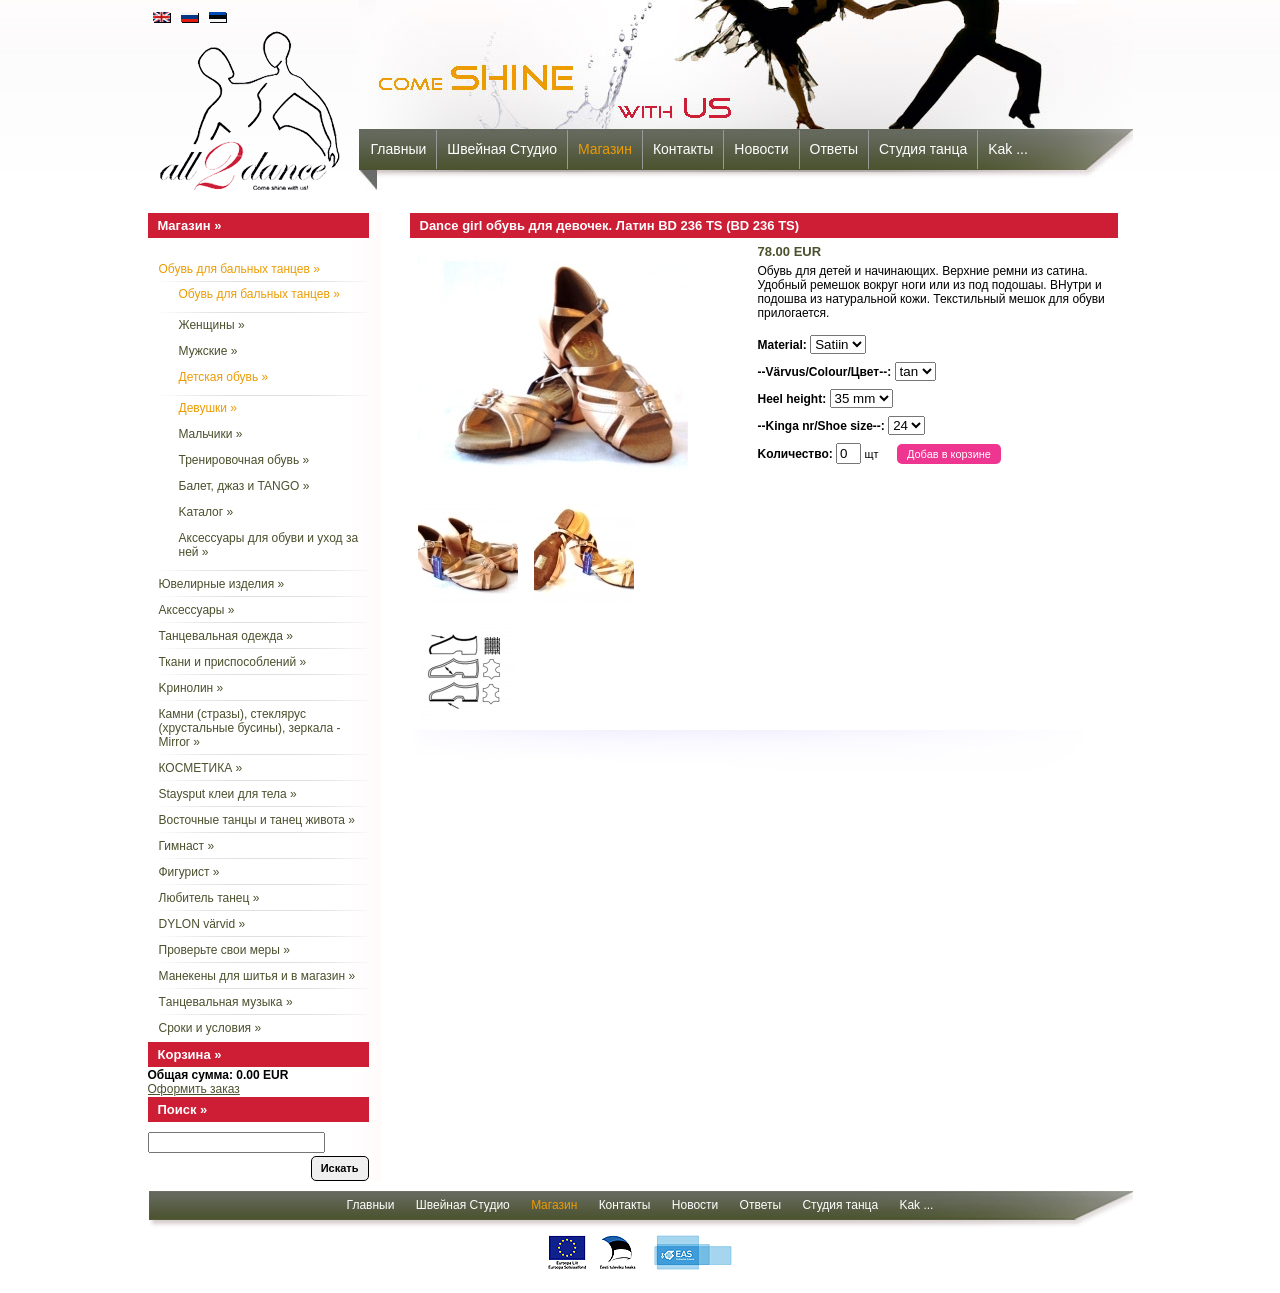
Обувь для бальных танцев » (239, 269)
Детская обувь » (224, 377)
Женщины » (212, 325)
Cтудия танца (923, 149)
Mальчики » (211, 434)
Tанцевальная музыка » (226, 1002)
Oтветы (834, 149)
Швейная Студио (502, 149)
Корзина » (190, 1054)
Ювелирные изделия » (222, 584)
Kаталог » (206, 512)
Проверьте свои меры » (224, 950)
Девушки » (208, 408)
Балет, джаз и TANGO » (244, 486)
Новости (761, 149)
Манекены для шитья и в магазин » (257, 976)
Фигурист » (189, 872)
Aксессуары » (197, 610)
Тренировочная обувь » (244, 460)
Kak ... (1008, 149)
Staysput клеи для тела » (228, 794)
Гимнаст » (187, 846)
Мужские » (208, 351)
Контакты (683, 149)
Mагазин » (190, 225)
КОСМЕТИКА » (201, 768)
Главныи (399, 149)
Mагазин (605, 149)
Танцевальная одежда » (226, 636)
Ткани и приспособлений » (233, 662)
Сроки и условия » (210, 1028)
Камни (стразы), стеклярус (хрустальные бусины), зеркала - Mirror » (250, 728)
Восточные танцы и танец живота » (257, 820)
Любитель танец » (209, 898)
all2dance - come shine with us (252, 105)
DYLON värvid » (202, 924)
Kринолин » (191, 688)
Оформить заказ (194, 1089)
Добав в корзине (949, 454)
